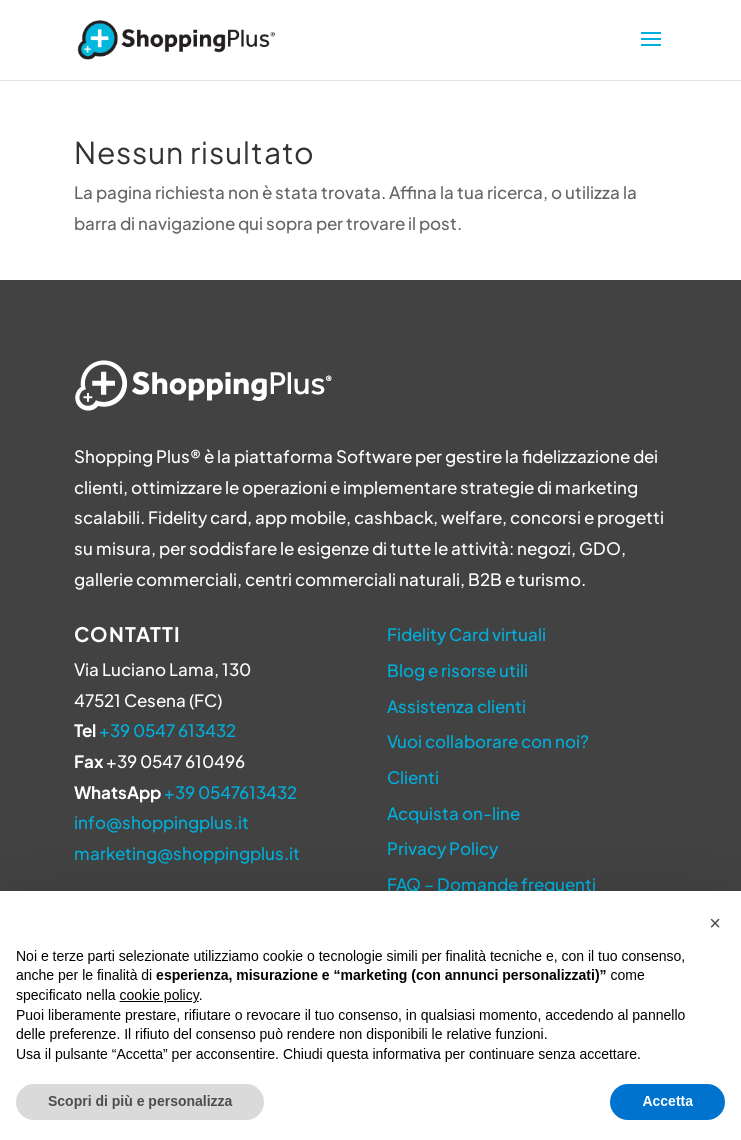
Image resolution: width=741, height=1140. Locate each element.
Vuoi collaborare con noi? (488, 741)
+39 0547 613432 (167, 730)
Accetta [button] (667, 1101)
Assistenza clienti (456, 706)
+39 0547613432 (230, 792)
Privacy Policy (442, 848)
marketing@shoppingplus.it (187, 853)
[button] (715, 923)
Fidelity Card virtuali (466, 634)
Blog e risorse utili (457, 670)
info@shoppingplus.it (161, 822)
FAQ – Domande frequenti (491, 884)
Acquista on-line (453, 813)
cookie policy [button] (159, 995)
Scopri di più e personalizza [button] (140, 1101)
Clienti (413, 777)
